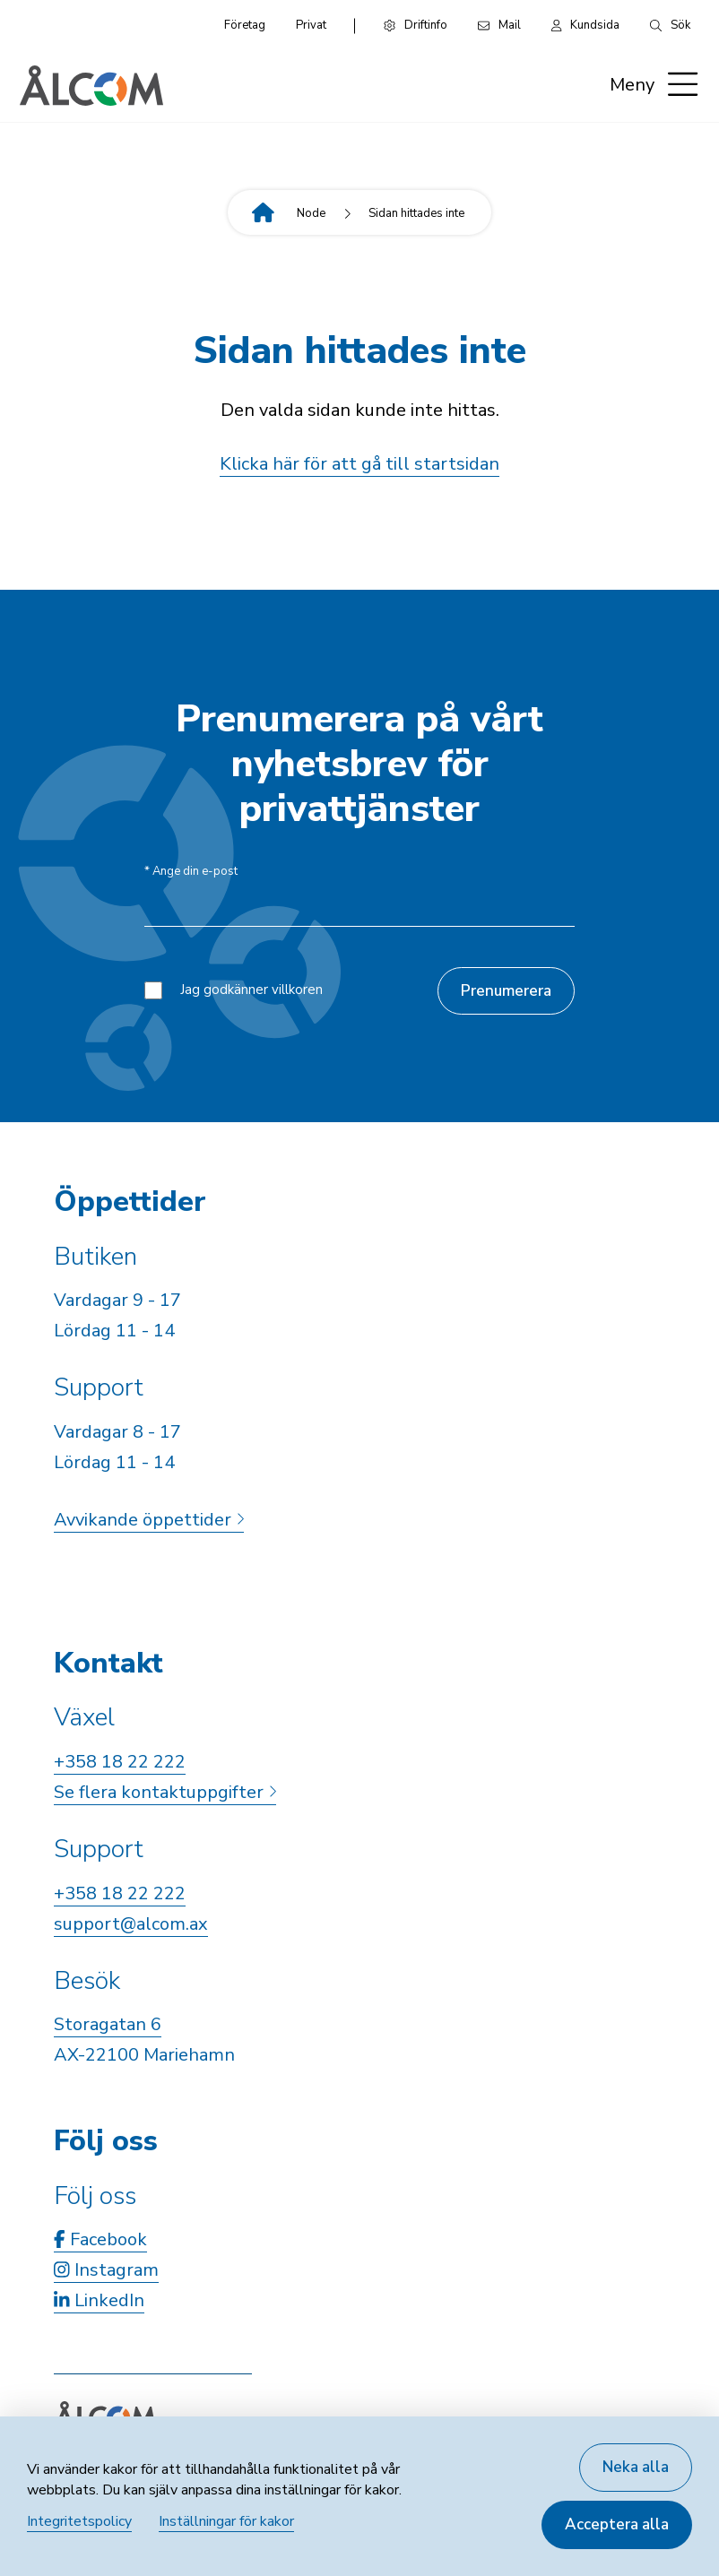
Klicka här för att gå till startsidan (359, 464)
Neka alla (635, 2467)
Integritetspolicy (79, 2521)
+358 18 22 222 (120, 1762)
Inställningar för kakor (226, 2521)
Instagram (106, 2270)
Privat (311, 25)
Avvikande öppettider (149, 1520)
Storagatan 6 (107, 2024)
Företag (244, 25)
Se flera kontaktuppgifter (165, 1792)
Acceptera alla (617, 2524)
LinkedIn (99, 2300)
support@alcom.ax (131, 1924)
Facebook (100, 2239)
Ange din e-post (191, 871)
